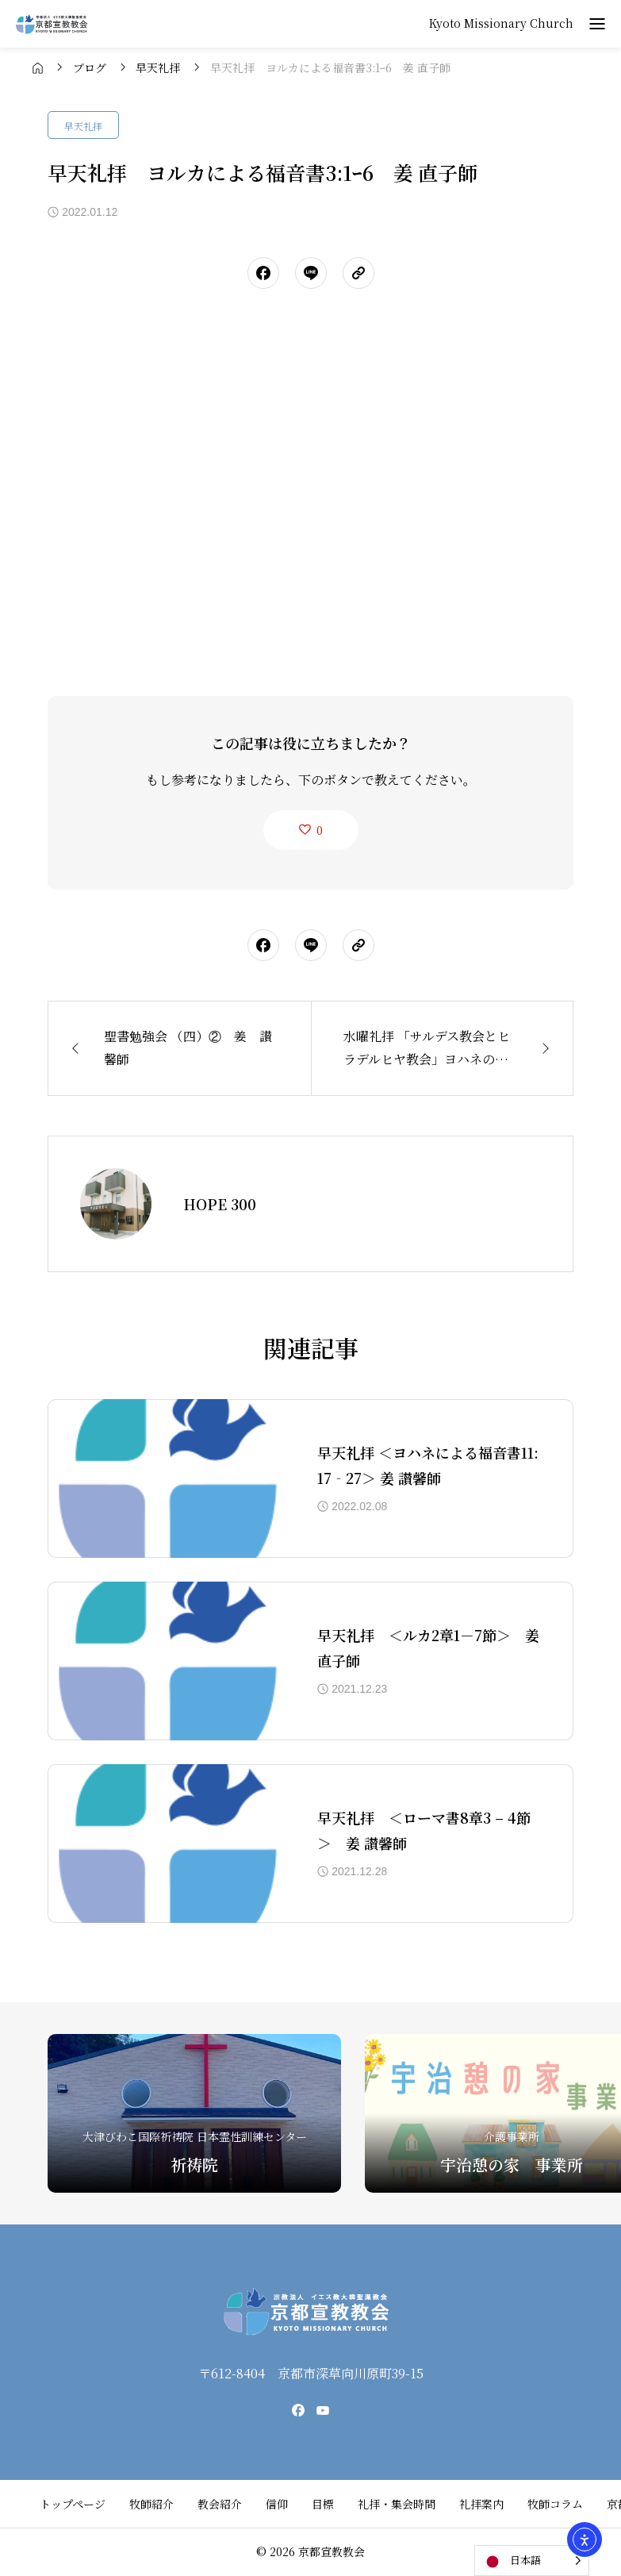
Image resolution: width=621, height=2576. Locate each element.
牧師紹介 (151, 2504)
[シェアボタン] (263, 273)
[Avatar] (115, 1204)
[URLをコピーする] (358, 273)
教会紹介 (219, 2504)
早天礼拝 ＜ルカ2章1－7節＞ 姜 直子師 (429, 1647)
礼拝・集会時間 (396, 2504)
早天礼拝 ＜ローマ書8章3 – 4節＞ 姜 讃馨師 (424, 1830)
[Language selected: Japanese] (531, 2560)
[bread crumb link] (38, 67)
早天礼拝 (83, 126)
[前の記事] (179, 1048)
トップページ (72, 2504)
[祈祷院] (194, 2113)
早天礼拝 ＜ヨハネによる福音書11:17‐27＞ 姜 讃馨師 (428, 1465)
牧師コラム (555, 2504)
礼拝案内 (481, 2504)
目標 (323, 2504)
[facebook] (298, 2410)
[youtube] (322, 2410)
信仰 (277, 2504)
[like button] (310, 830)
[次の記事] (442, 1048)
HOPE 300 (219, 1204)
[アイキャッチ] (167, 1478)
